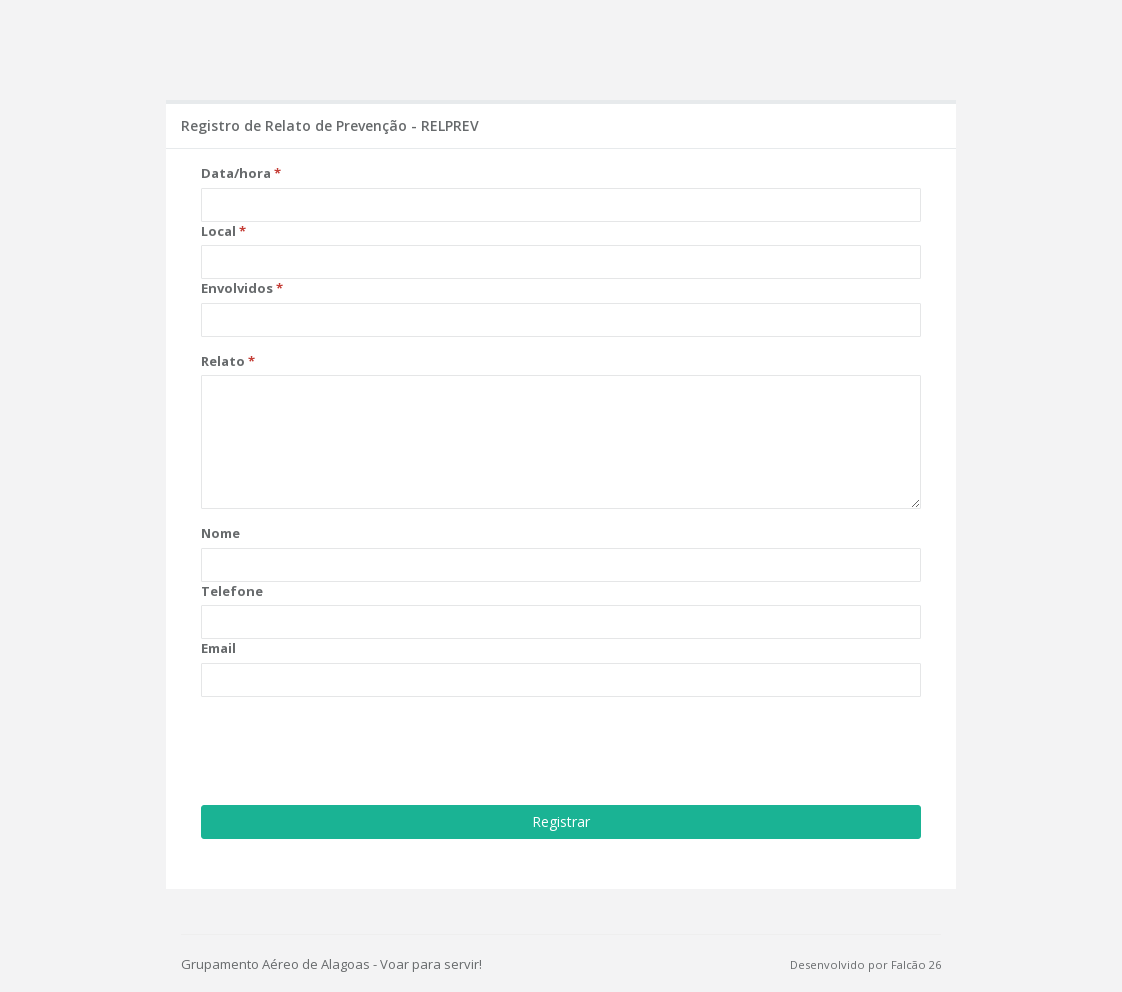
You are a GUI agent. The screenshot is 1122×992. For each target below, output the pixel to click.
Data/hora (236, 173)
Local (218, 231)
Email (218, 648)
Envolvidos (237, 288)
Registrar (561, 821)
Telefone (232, 591)
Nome (220, 533)
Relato (223, 361)
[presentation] (353, 751)
